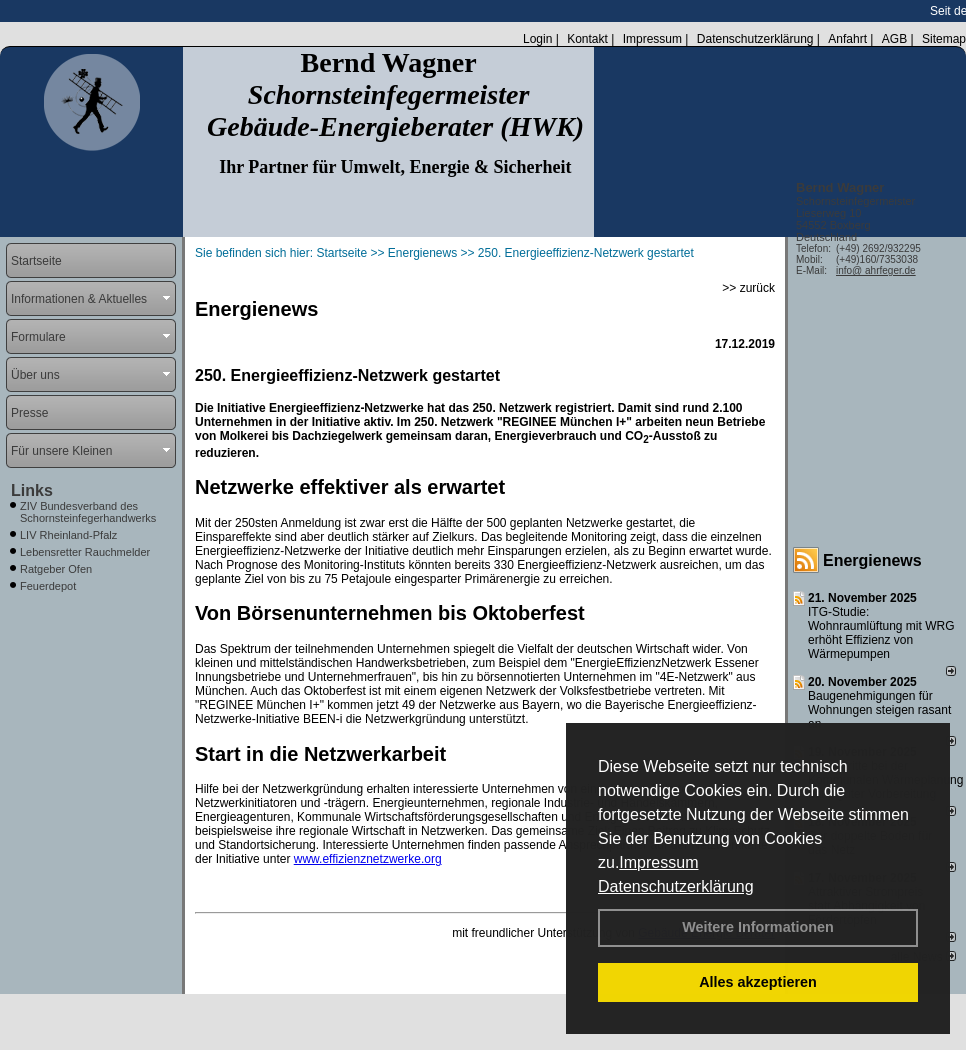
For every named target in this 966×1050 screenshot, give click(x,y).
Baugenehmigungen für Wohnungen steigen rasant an (879, 710)
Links (32, 490)
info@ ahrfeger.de (876, 270)
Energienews (872, 560)
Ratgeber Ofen (56, 569)
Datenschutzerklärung (676, 886)
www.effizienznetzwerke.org (368, 859)
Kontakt (587, 39)
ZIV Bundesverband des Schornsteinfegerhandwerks (88, 512)
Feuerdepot (48, 586)
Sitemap (944, 39)
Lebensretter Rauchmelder (85, 552)
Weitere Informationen (758, 927)
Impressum (658, 862)
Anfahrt (847, 39)
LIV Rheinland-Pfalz (68, 535)
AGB (894, 39)
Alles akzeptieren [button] (758, 982)
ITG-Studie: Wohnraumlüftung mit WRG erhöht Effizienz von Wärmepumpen (881, 633)
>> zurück (748, 288)
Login (537, 39)
